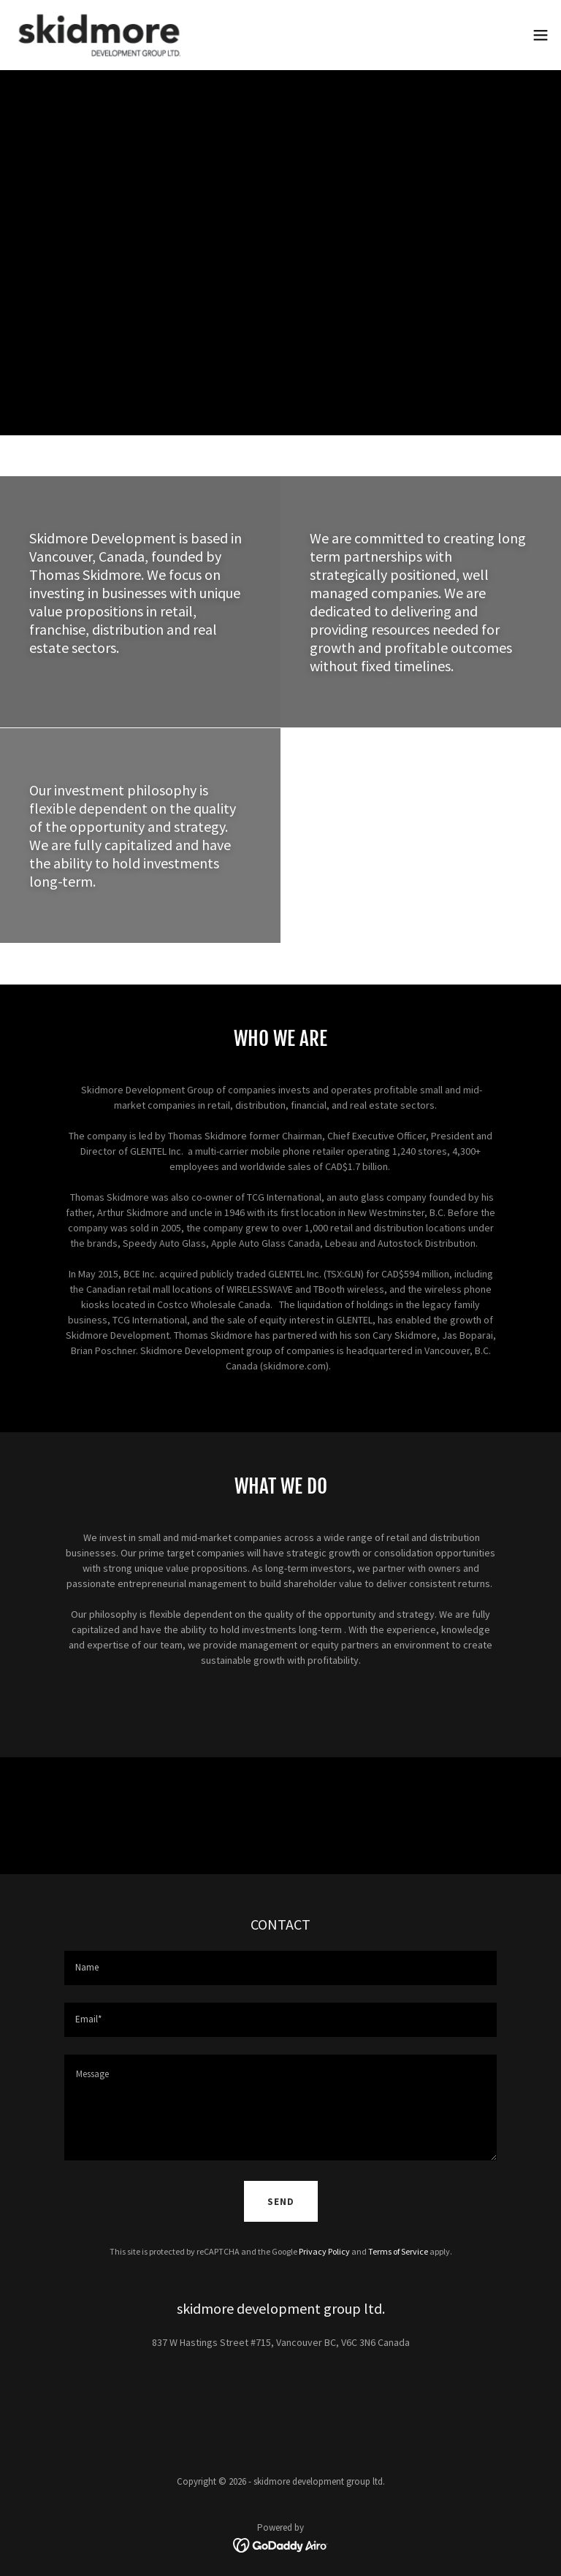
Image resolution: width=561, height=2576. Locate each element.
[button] (540, 35)
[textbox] (280, 1968)
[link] (99, 35)
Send (280, 2201)
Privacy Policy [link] (324, 2251)
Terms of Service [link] (398, 2251)
